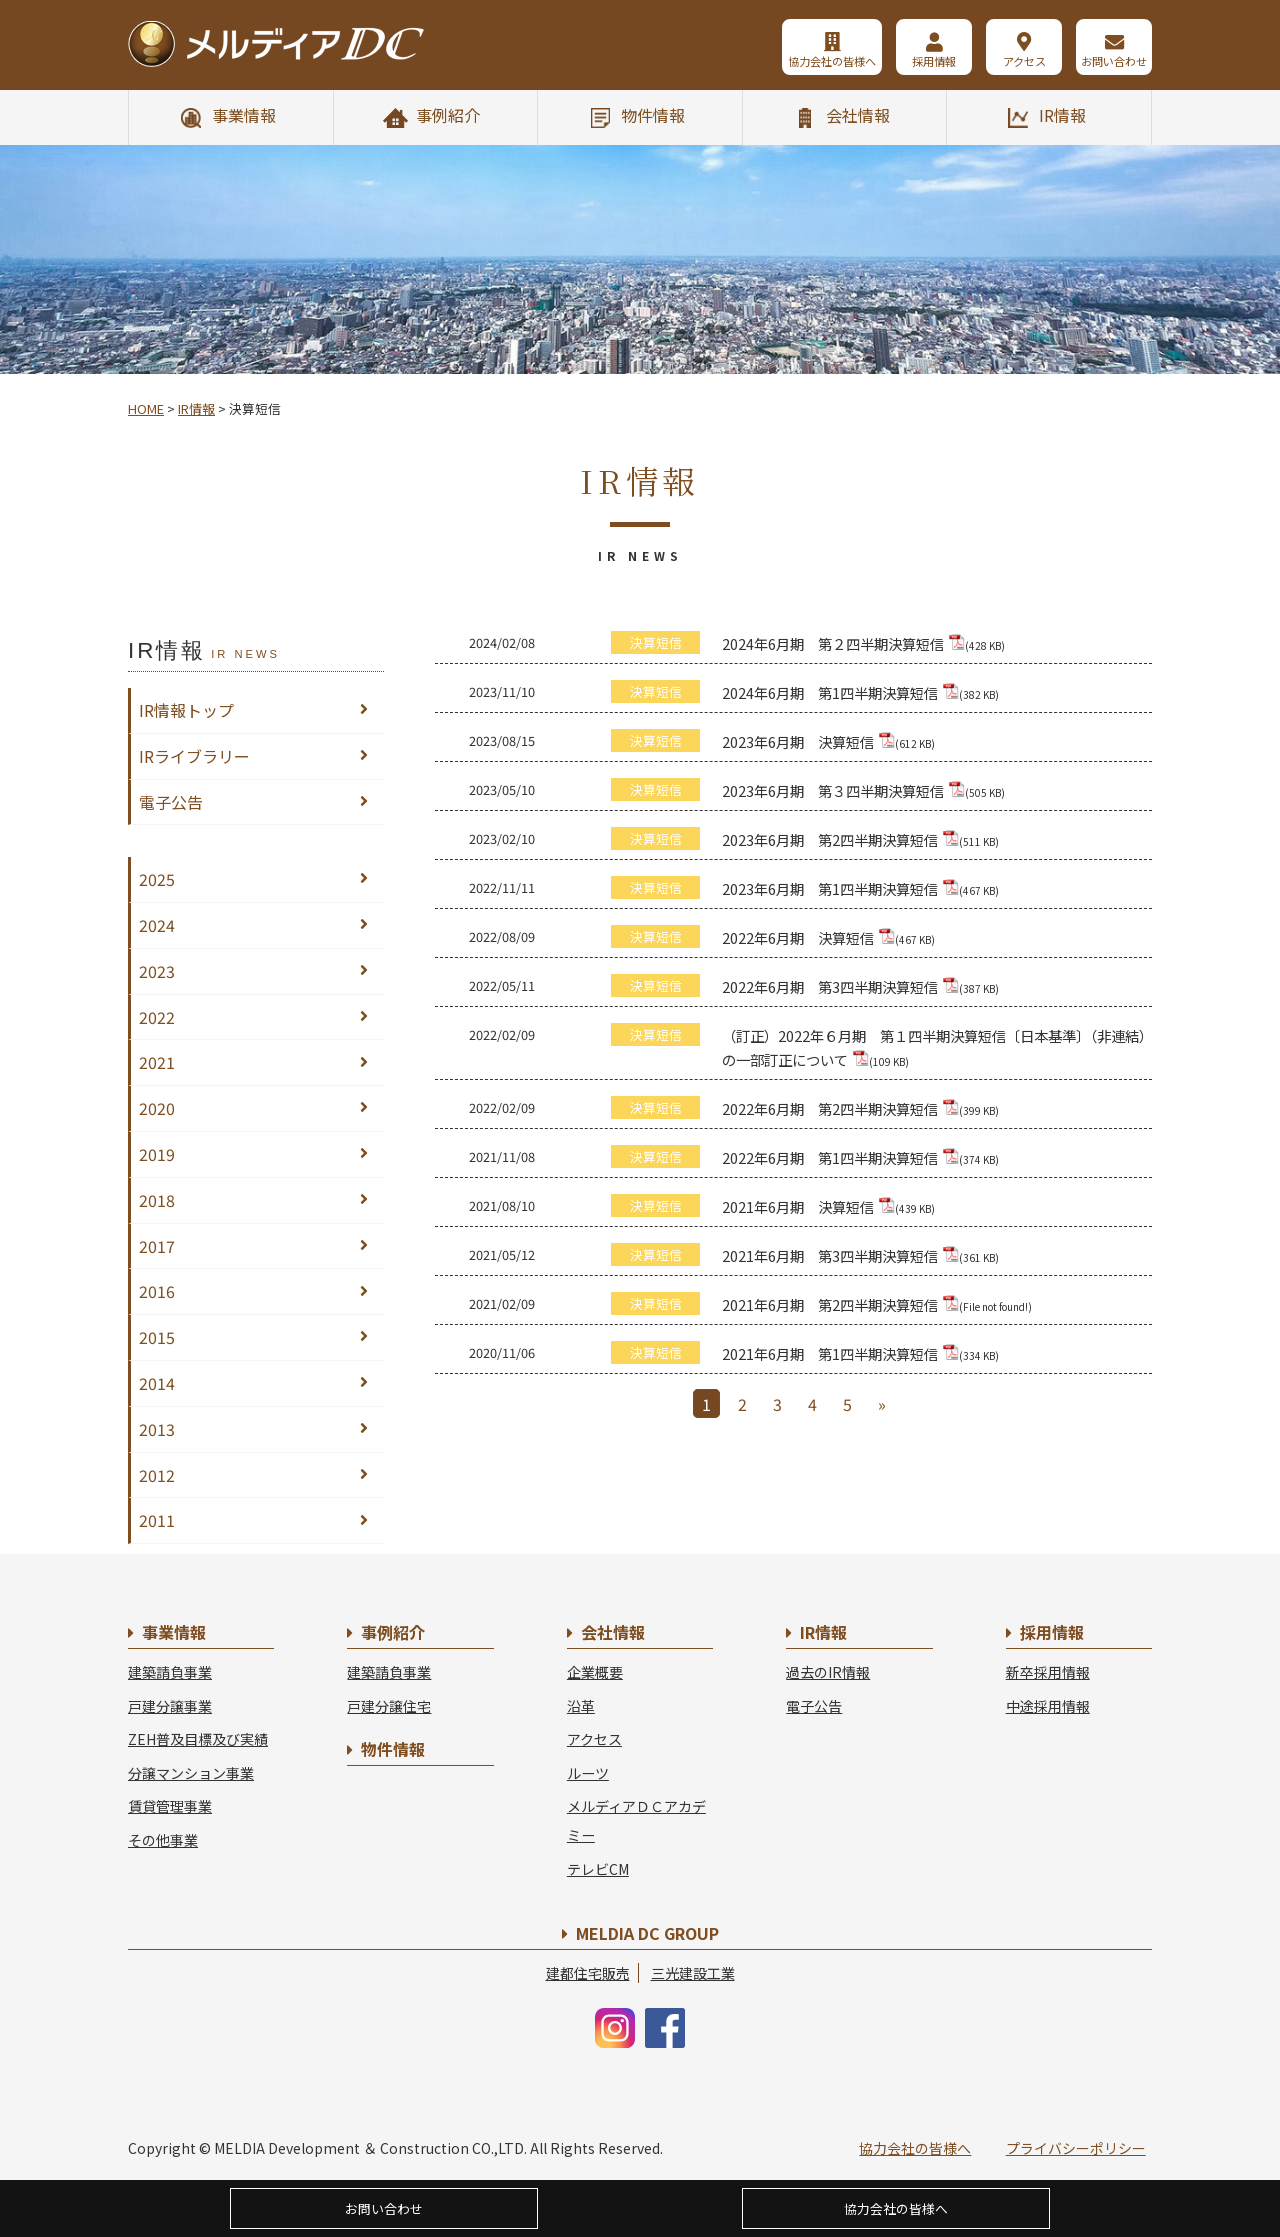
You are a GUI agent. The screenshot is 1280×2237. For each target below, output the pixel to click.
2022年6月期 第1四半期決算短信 (860, 1157)
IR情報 (1062, 115)
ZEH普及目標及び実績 (198, 1739)
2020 (157, 1108)
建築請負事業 (170, 1672)
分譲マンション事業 (191, 1773)
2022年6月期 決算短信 (828, 937)
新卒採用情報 (1048, 1672)
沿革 (581, 1706)
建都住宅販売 (588, 1973)
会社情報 (858, 115)
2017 (157, 1246)
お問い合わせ (1114, 61)
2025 (157, 879)
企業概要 (595, 1672)
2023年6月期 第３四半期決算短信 (863, 790)
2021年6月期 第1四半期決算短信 (860, 1353)
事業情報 (244, 115)
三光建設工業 (693, 1973)
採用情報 (934, 61)
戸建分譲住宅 (389, 1706)
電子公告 (171, 802)
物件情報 (653, 115)
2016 (157, 1291)
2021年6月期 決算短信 (828, 1206)
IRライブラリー (194, 756)
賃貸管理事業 (170, 1806)
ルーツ (588, 1773)
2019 (157, 1154)
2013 (157, 1429)
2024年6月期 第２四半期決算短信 (863, 643)
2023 (157, 971)
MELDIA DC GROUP (647, 1933)
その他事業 (163, 1840)
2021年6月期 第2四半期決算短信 (877, 1304)
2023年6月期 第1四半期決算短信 (860, 888)
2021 (157, 1062)
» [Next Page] (882, 1404)
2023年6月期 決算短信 (828, 741)
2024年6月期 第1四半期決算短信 (860, 692)
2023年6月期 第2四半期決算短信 (860, 839)
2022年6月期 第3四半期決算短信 (860, 986)
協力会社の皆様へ (832, 61)
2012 (157, 1475)
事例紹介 (448, 115)
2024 (157, 925)
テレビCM (598, 1869)
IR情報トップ (186, 710)
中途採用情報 (1048, 1706)
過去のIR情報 (828, 1672)
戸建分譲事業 (170, 1706)
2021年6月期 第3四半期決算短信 (860, 1255)
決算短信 (656, 642)
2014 (157, 1383)
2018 (157, 1200)
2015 (157, 1337)
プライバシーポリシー (1076, 2148)
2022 (157, 1017)
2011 (157, 1520)
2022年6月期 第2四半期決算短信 (860, 1108)
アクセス (1024, 61)
